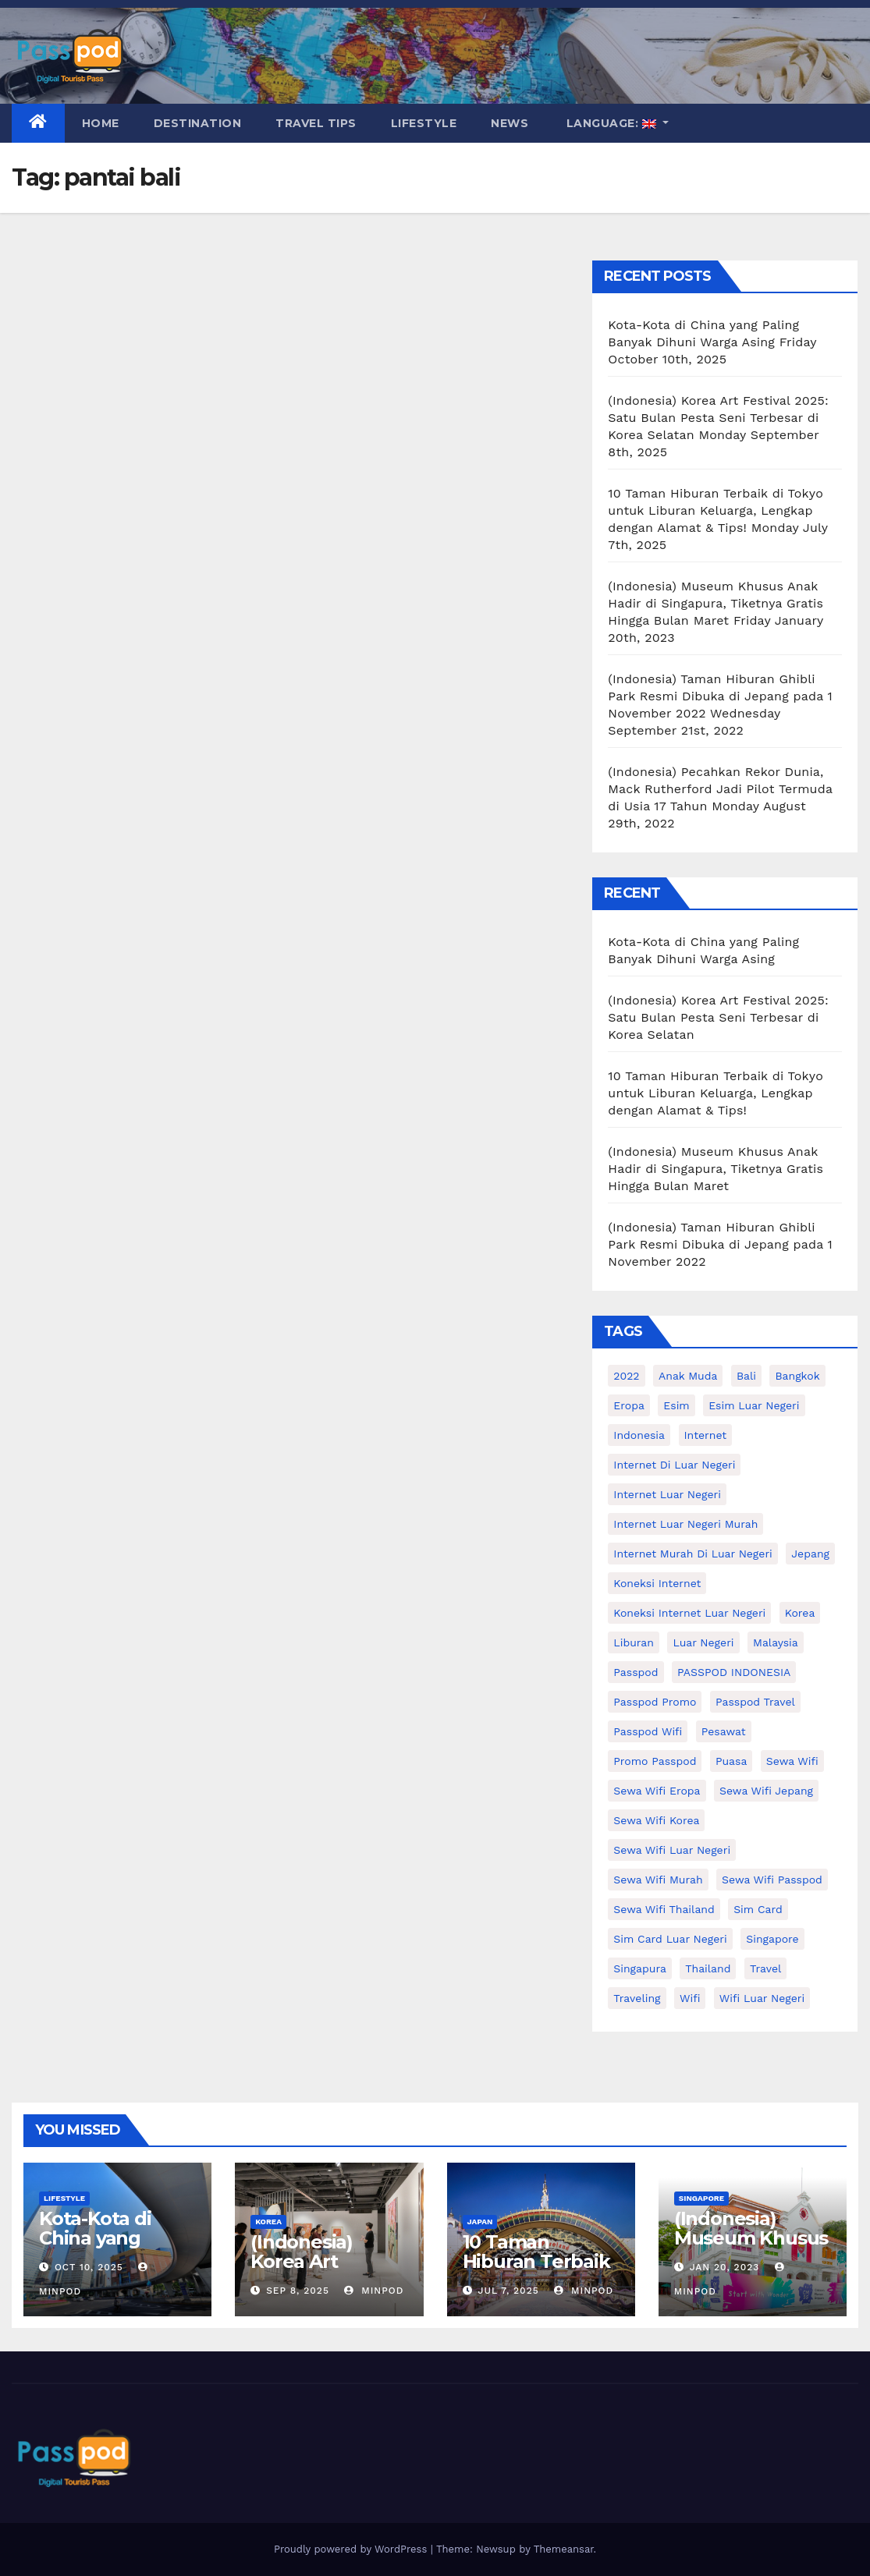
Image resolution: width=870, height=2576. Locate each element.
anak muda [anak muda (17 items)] (688, 1375)
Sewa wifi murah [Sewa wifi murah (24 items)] (657, 1879)
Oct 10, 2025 (89, 2267)
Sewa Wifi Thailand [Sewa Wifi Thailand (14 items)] (663, 1909)
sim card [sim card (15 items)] (758, 1909)
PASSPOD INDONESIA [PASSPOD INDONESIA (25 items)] (733, 1672)
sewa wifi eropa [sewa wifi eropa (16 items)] (656, 1790)
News (509, 123)
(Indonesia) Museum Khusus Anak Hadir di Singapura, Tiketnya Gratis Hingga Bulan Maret (715, 603)
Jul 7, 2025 (508, 2290)
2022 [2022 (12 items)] (626, 1375)
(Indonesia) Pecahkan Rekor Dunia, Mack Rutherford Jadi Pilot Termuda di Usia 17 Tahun (720, 788)
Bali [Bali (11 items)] (746, 1375)
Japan (480, 2221)
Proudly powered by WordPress (352, 2549)
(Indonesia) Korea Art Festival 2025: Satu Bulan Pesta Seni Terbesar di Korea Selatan (718, 417)
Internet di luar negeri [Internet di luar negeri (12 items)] (674, 1464)
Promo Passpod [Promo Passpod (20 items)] (654, 1761)
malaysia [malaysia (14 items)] (775, 1642)
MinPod (373, 2290)
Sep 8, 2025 (297, 2290)
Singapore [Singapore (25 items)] (772, 1939)
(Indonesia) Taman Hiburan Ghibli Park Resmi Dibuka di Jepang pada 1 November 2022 (720, 696)
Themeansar (564, 2549)
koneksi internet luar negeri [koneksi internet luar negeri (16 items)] (689, 1613)
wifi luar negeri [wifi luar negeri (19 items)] (761, 1998)
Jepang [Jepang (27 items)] (810, 1553)
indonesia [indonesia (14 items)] (639, 1435)
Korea (268, 2221)
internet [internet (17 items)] (705, 1435)
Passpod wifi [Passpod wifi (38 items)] (647, 1731)
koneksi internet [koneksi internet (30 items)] (657, 1583)
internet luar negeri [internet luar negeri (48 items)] (667, 1494)
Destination (198, 123)
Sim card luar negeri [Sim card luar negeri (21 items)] (669, 1939)
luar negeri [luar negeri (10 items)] (703, 1642)
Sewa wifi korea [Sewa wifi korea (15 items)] (656, 1820)
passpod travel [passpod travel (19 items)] (755, 1701)
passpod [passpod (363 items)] (635, 1672)
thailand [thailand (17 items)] (707, 1968)
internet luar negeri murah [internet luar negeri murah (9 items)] (685, 1524)
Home (100, 123)
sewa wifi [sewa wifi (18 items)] (792, 1761)
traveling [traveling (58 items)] (636, 1998)
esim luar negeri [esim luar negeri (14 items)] (753, 1405)
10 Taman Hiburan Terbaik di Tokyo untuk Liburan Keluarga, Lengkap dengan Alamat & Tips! (715, 510)
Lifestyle (424, 123)
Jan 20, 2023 (725, 2267)
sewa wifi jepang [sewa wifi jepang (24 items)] (766, 1790)
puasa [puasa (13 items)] (731, 1761)
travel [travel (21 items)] (765, 1968)
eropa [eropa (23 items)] (629, 1405)
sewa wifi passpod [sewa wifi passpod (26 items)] (772, 1879)
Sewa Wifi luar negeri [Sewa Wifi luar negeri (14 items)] (671, 1850)
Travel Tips (316, 123)
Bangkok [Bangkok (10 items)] (797, 1375)
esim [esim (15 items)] (676, 1405)
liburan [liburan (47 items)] (633, 1642)
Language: (611, 123)
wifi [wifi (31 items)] (690, 1998)
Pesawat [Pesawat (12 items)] (723, 1731)
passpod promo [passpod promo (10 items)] (654, 1701)
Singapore (701, 2198)
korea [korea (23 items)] (800, 1613)
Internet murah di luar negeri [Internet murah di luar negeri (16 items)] (692, 1553)
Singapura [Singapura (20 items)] (639, 1968)
